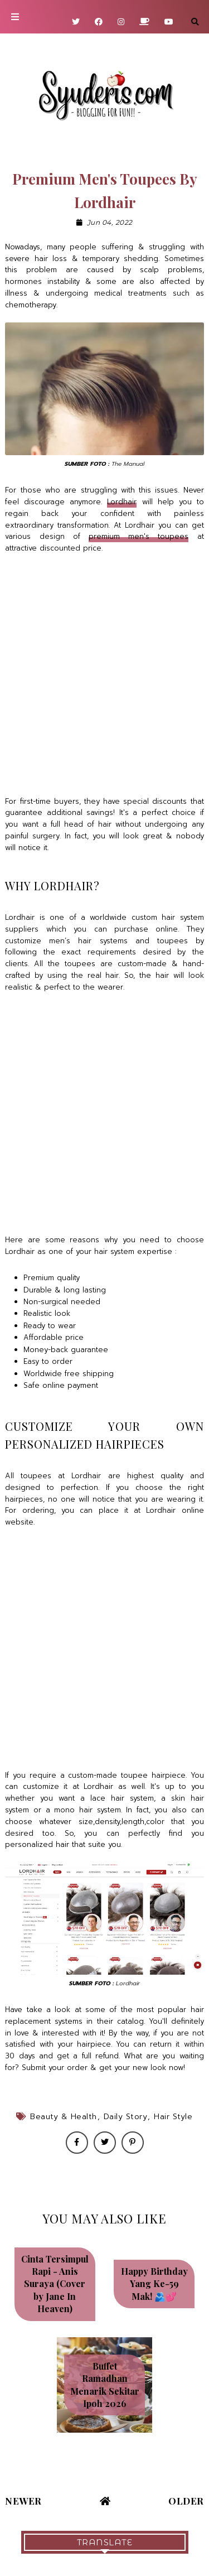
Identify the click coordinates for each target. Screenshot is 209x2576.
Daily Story (126, 2116)
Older (186, 2501)
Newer (23, 2501)
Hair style (173, 2116)
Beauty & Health (63, 2116)
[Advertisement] (104, 675)
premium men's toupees (138, 536)
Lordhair (122, 501)
